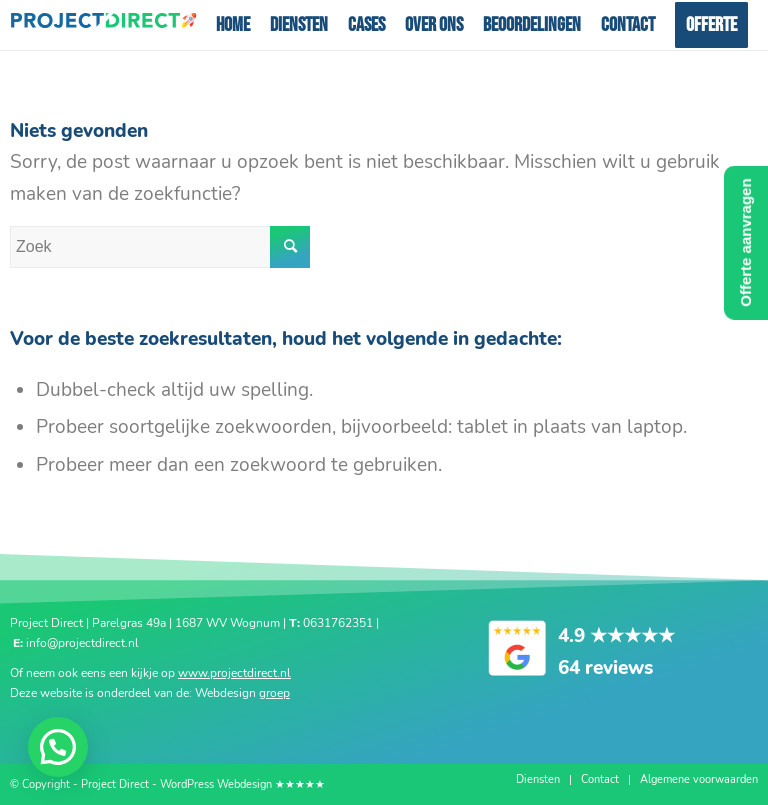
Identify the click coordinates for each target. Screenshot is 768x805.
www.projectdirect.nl (234, 673)
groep (274, 693)
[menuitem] (233, 25)
